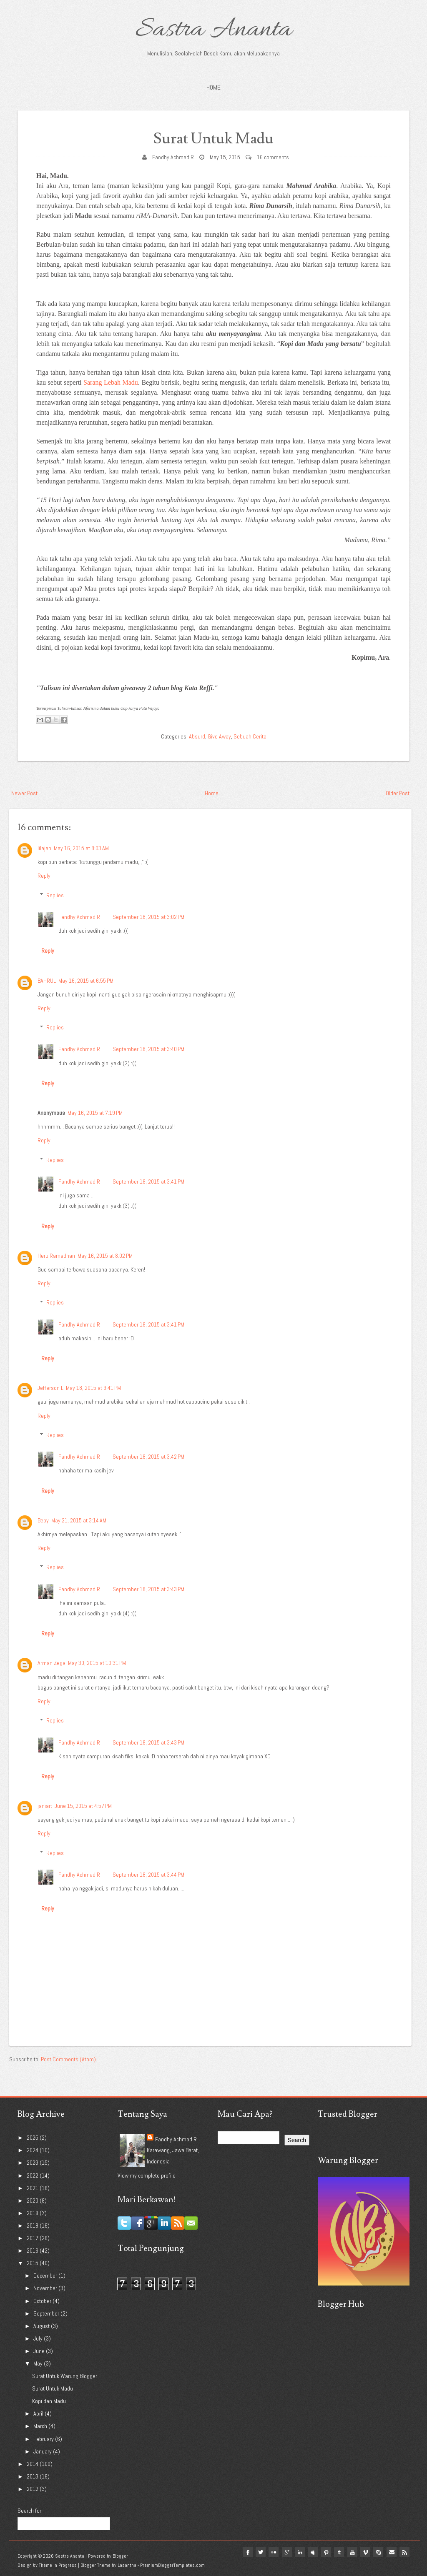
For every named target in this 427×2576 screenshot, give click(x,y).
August (42, 2326)
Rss (404, 2552)
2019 (33, 2213)
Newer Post (24, 793)
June (39, 2351)
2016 (33, 2250)
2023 (33, 2162)
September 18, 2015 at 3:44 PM (148, 1874)
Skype (378, 2552)
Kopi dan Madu (49, 2401)
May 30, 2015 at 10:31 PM (97, 1663)
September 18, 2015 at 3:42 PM (148, 1456)
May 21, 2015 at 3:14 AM (78, 1520)
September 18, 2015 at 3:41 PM (148, 1181)
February (44, 2439)
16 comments (273, 157)
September (46, 2313)
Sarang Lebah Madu (110, 382)
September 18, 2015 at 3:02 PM (148, 917)
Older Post (397, 793)
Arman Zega (51, 1663)
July (38, 2338)
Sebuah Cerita (250, 736)
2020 (33, 2200)
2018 (33, 2225)
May (38, 2363)
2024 (33, 2150)
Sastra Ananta (214, 30)
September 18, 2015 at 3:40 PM (148, 1049)
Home (213, 87)
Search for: (30, 2510)
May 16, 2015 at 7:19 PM (95, 1113)
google (284, 2552)
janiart (45, 1806)
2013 (33, 2476)
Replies (55, 895)
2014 (33, 2464)
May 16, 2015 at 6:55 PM (85, 980)
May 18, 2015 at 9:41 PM (93, 1388)
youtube (351, 2552)
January (43, 2451)
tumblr (338, 2552)
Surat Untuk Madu (213, 138)
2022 (33, 2175)
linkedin (298, 2552)
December (45, 2275)
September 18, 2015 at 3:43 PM (148, 1589)
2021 (33, 2188)
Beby (43, 1520)
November (45, 2288)
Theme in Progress (58, 2565)
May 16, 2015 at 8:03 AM (81, 848)
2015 (33, 2263)
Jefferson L (50, 1388)
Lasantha (127, 2565)
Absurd (197, 736)
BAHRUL (47, 980)
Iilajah (44, 848)
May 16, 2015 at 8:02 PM (105, 1255)
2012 (33, 2489)
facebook (244, 2552)
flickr (271, 2552)
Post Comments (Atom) (68, 2059)
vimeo (364, 2552)
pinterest (324, 2552)
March (40, 2426)
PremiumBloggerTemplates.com (172, 2565)
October (43, 2301)
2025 (33, 2137)
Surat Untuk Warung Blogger (64, 2376)
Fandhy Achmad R (173, 157)
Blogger (120, 2556)
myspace (311, 2552)
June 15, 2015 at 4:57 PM (83, 1806)
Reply (44, 875)
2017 (33, 2238)
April (39, 2413)
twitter (258, 2552)
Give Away (219, 736)
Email (391, 2552)
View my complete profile (147, 2175)
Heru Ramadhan (56, 1255)
